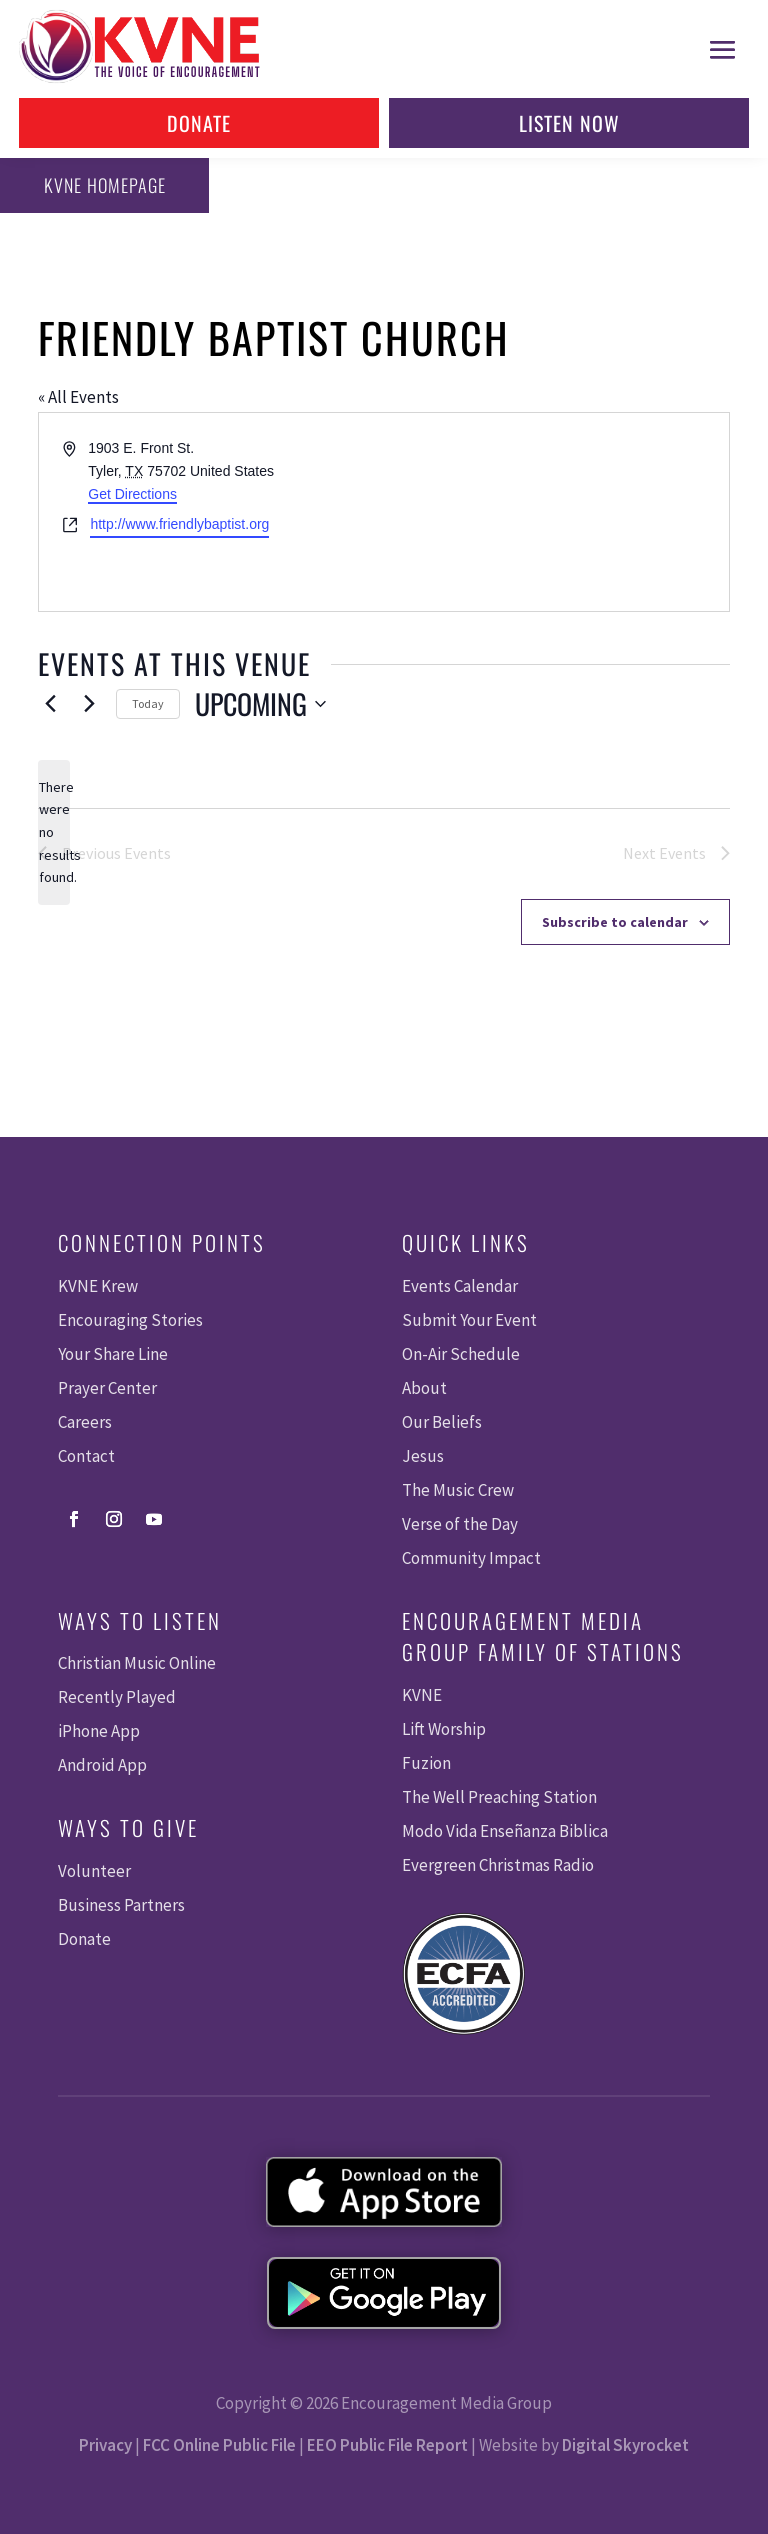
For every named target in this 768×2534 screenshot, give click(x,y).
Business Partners (121, 1905)
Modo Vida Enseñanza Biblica (505, 1831)
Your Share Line (113, 1354)
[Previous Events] (50, 704)
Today (148, 703)
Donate (199, 123)
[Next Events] (89, 704)
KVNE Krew (98, 1286)
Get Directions (132, 494)
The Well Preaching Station (499, 1797)
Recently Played (117, 1697)
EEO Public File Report (387, 2445)
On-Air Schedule (461, 1354)
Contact (86, 1456)
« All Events (78, 397)
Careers (85, 1422)
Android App (102, 1765)
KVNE (422, 1695)
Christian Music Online (137, 1663)
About (424, 1388)
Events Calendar (460, 1286)
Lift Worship (444, 1729)
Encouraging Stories (130, 1320)
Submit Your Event (469, 1320)
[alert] (54, 832)
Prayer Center (107, 1388)
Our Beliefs (442, 1422)
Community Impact (471, 1558)
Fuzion (426, 1763)
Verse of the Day (460, 1524)
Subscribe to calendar (615, 922)
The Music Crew (458, 1490)
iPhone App (99, 1731)
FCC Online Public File (219, 2445)
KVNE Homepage (101, 185)
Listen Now (569, 123)
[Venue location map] (555, 512)
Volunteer (94, 1871)
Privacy (105, 2445)
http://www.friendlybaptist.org (179, 524)
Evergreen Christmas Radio (498, 1865)
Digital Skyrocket (625, 2445)
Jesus (423, 1456)
